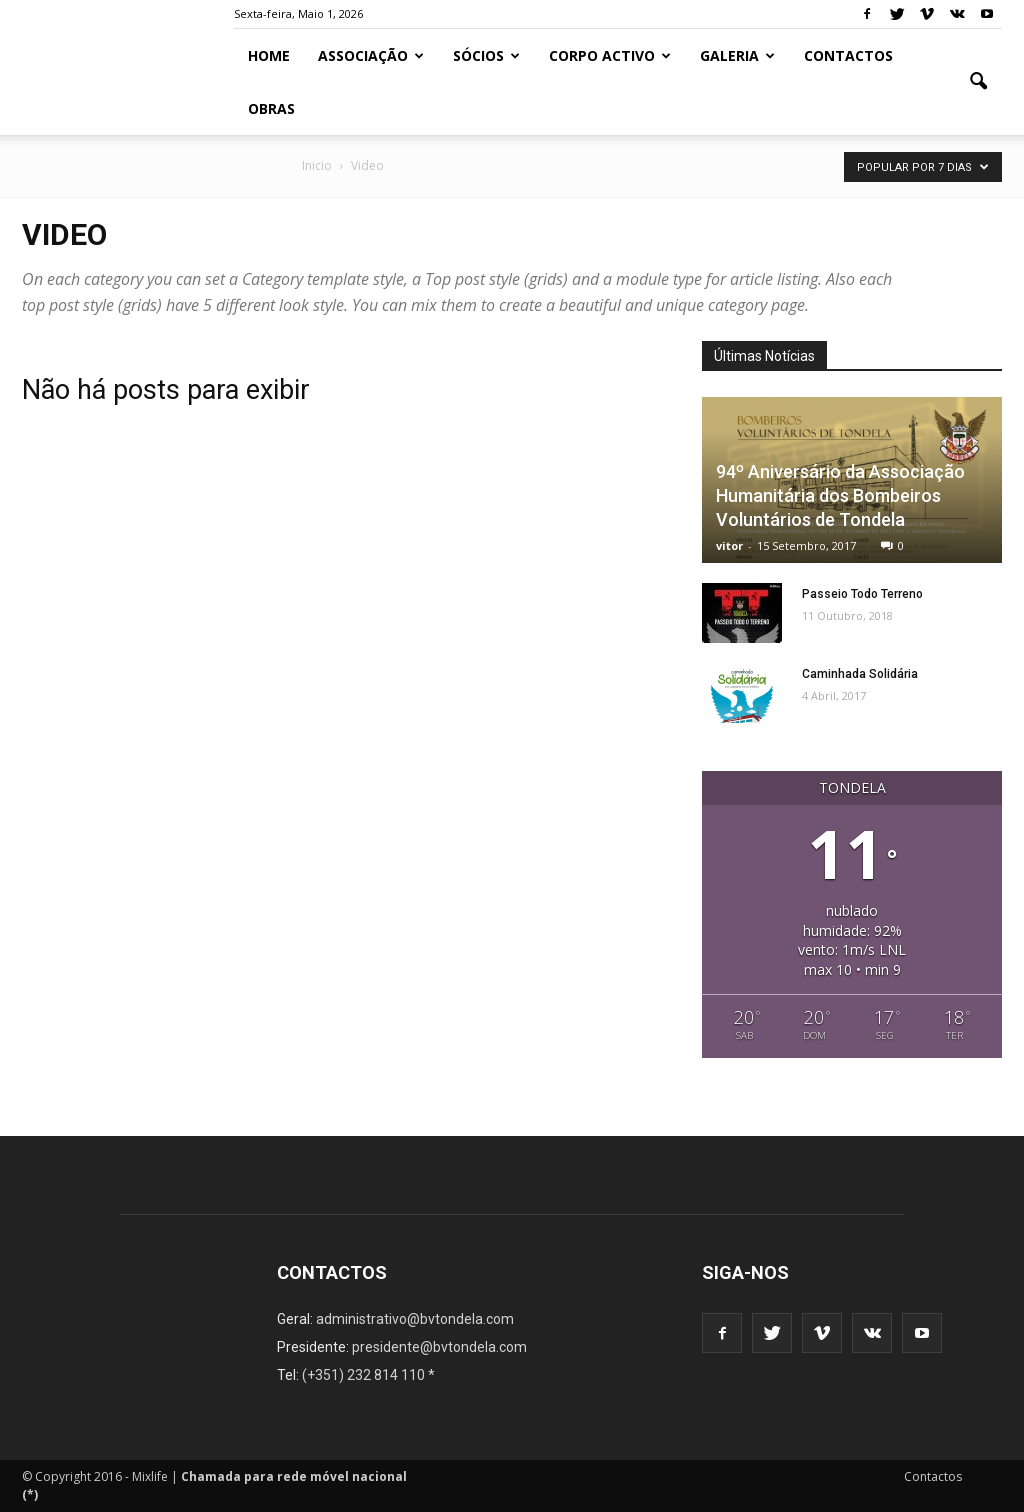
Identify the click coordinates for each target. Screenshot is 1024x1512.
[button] (978, 82)
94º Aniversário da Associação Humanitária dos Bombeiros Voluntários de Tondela (840, 495)
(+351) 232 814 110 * (368, 1375)
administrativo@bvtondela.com (415, 1319)
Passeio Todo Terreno (862, 594)
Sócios (486, 55)
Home (269, 55)
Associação (371, 55)
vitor (729, 545)
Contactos (848, 55)
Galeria (737, 55)
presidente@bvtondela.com (439, 1347)
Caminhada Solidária (860, 674)
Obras (271, 108)
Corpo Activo (610, 55)
